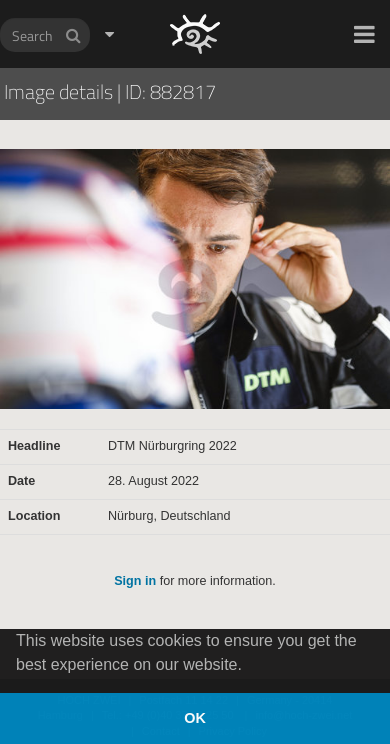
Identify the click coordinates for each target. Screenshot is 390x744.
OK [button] (195, 718)
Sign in (135, 581)
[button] (364, 34)
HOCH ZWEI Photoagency (162, 0)
